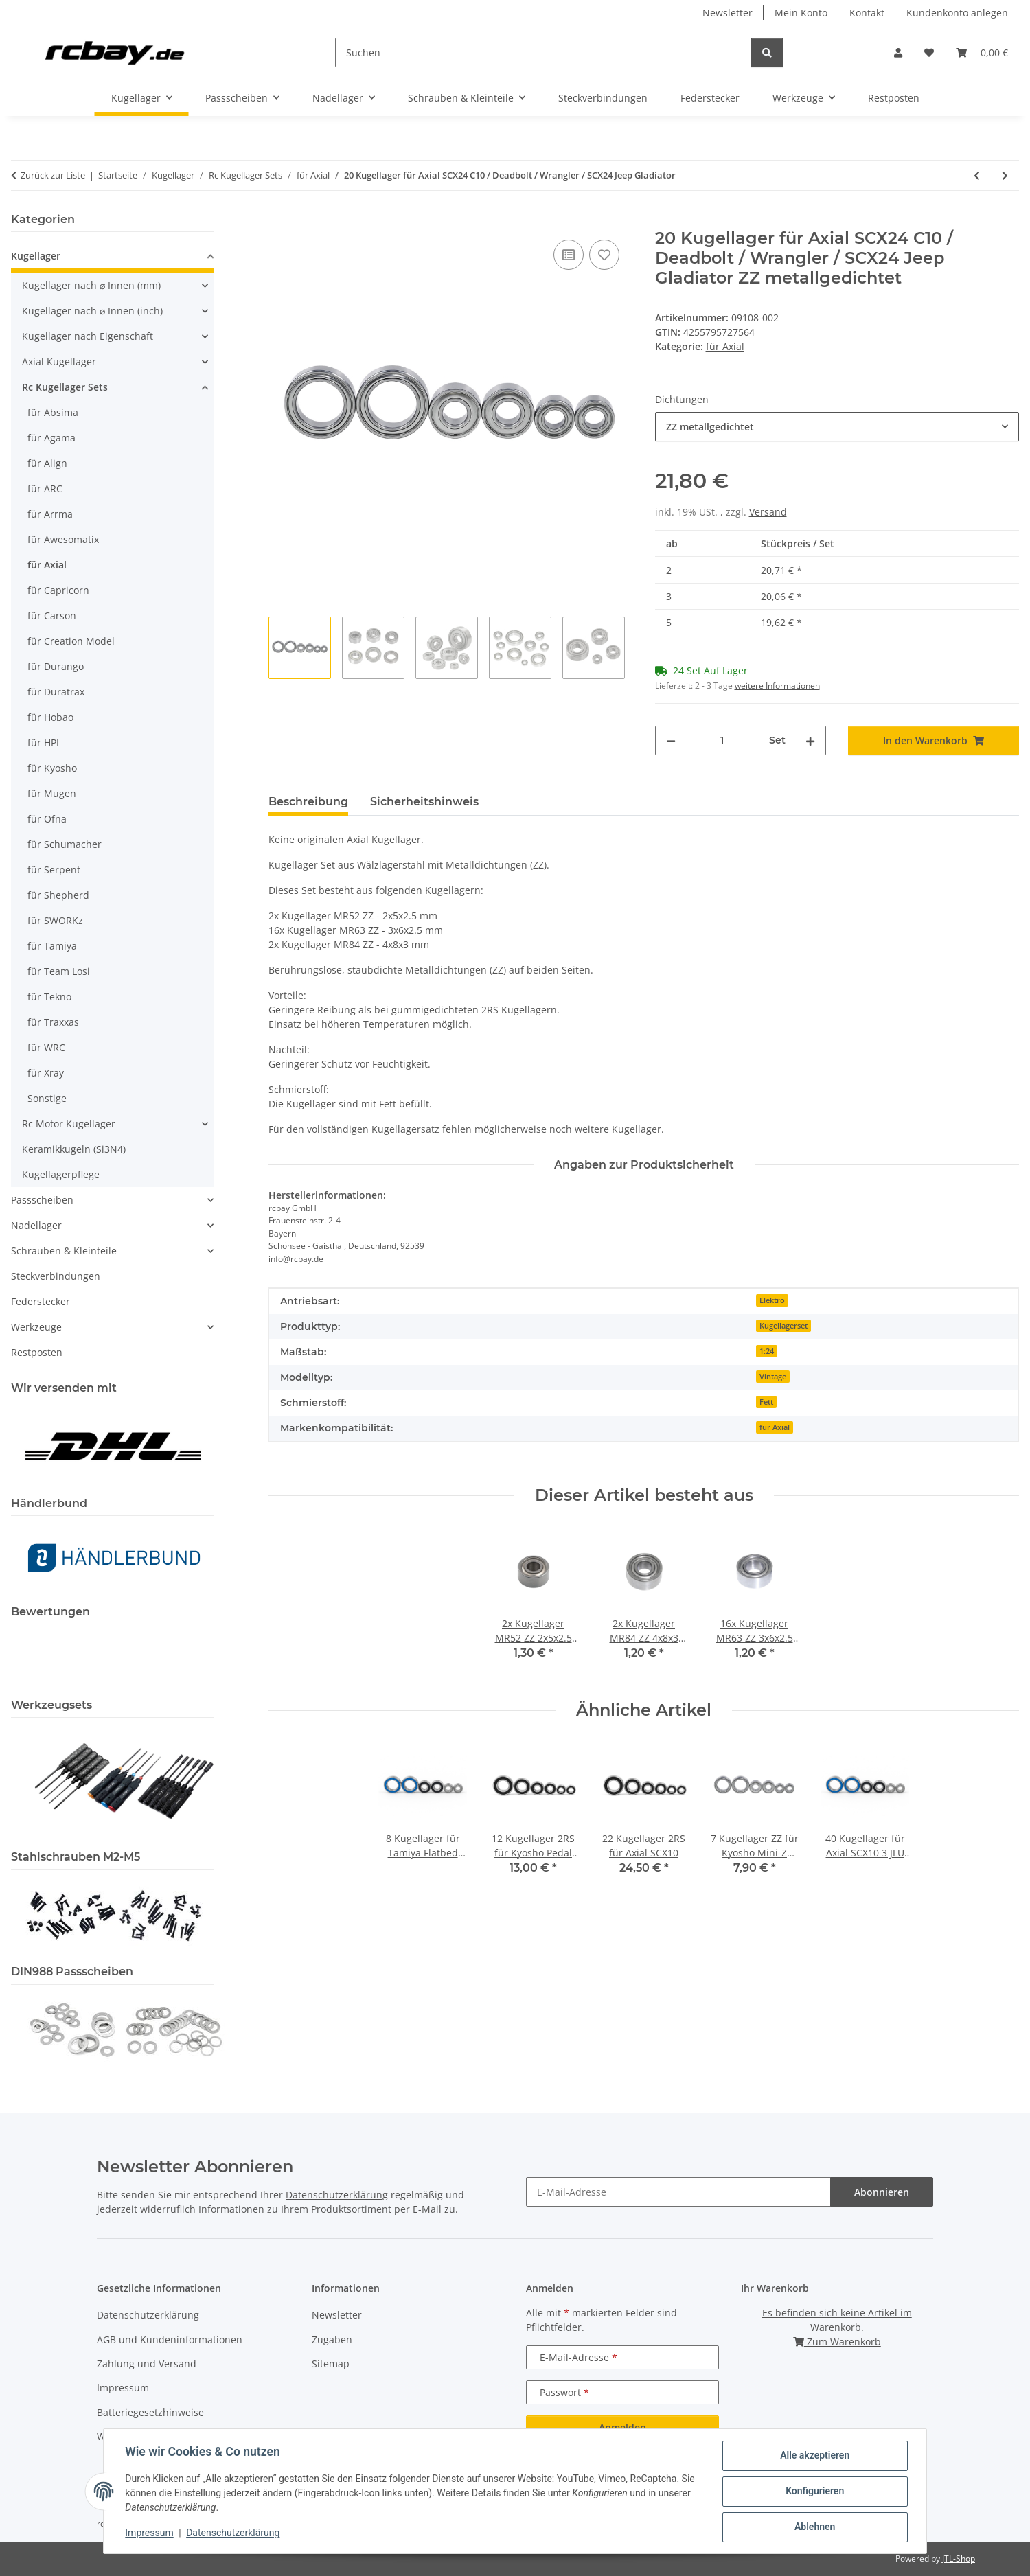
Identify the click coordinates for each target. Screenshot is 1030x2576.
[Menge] (722, 740)
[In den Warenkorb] (279, 221)
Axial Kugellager (59, 361)
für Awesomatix (63, 539)
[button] (898, 52)
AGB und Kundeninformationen (169, 2339)
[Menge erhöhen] (810, 740)
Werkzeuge (36, 1326)
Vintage (772, 1376)
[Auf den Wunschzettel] (604, 255)
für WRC (46, 1047)
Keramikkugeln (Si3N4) (74, 1148)
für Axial (725, 346)
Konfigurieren (814, 2491)
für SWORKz (55, 920)
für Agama (51, 437)
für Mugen (51, 793)
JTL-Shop (958, 2558)
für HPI (43, 742)
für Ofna (47, 818)
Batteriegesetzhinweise (150, 2412)
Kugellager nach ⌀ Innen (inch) (92, 310)
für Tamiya (52, 945)
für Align (47, 463)
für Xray (45, 1072)
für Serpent (53, 869)
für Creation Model (71, 640)
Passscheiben (42, 1199)
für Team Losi (58, 971)
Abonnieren (881, 2191)
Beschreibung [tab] (308, 801)
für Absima (52, 412)
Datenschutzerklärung (233, 2533)
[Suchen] (543, 52)
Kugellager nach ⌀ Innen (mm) (91, 285)
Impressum (150, 2533)
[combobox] (837, 426)
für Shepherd (58, 894)
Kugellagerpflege (61, 1174)
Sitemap (331, 2363)
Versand (768, 511)
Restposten (36, 1352)
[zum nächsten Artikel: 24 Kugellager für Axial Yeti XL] (1005, 175)
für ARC (44, 488)
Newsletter (727, 12)
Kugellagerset (783, 1326)
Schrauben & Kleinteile (64, 1250)
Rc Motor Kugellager (68, 1123)
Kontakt (866, 12)
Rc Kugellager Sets (65, 386)
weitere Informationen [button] (777, 685)
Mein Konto (801, 12)
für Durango (55, 666)
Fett (766, 1402)
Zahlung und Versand (146, 2363)
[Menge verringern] (671, 740)
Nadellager (36, 1225)
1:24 (766, 1351)
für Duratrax (55, 691)
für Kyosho (52, 767)
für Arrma (50, 513)
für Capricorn (58, 590)
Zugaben (332, 2339)
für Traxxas (53, 1021)
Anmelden (622, 2427)
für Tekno (49, 996)
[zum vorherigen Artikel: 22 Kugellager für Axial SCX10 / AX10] (977, 175)
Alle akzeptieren (814, 2455)
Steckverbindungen (55, 1276)
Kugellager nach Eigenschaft (87, 336)
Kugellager (35, 255)
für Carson (51, 615)
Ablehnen (814, 2527)
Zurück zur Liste (53, 175)
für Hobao (50, 717)
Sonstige (47, 1098)
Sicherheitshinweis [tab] (424, 801)
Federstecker (40, 1301)
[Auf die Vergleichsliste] (568, 255)
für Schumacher (64, 844)
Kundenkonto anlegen (957, 12)
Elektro (772, 1300)
